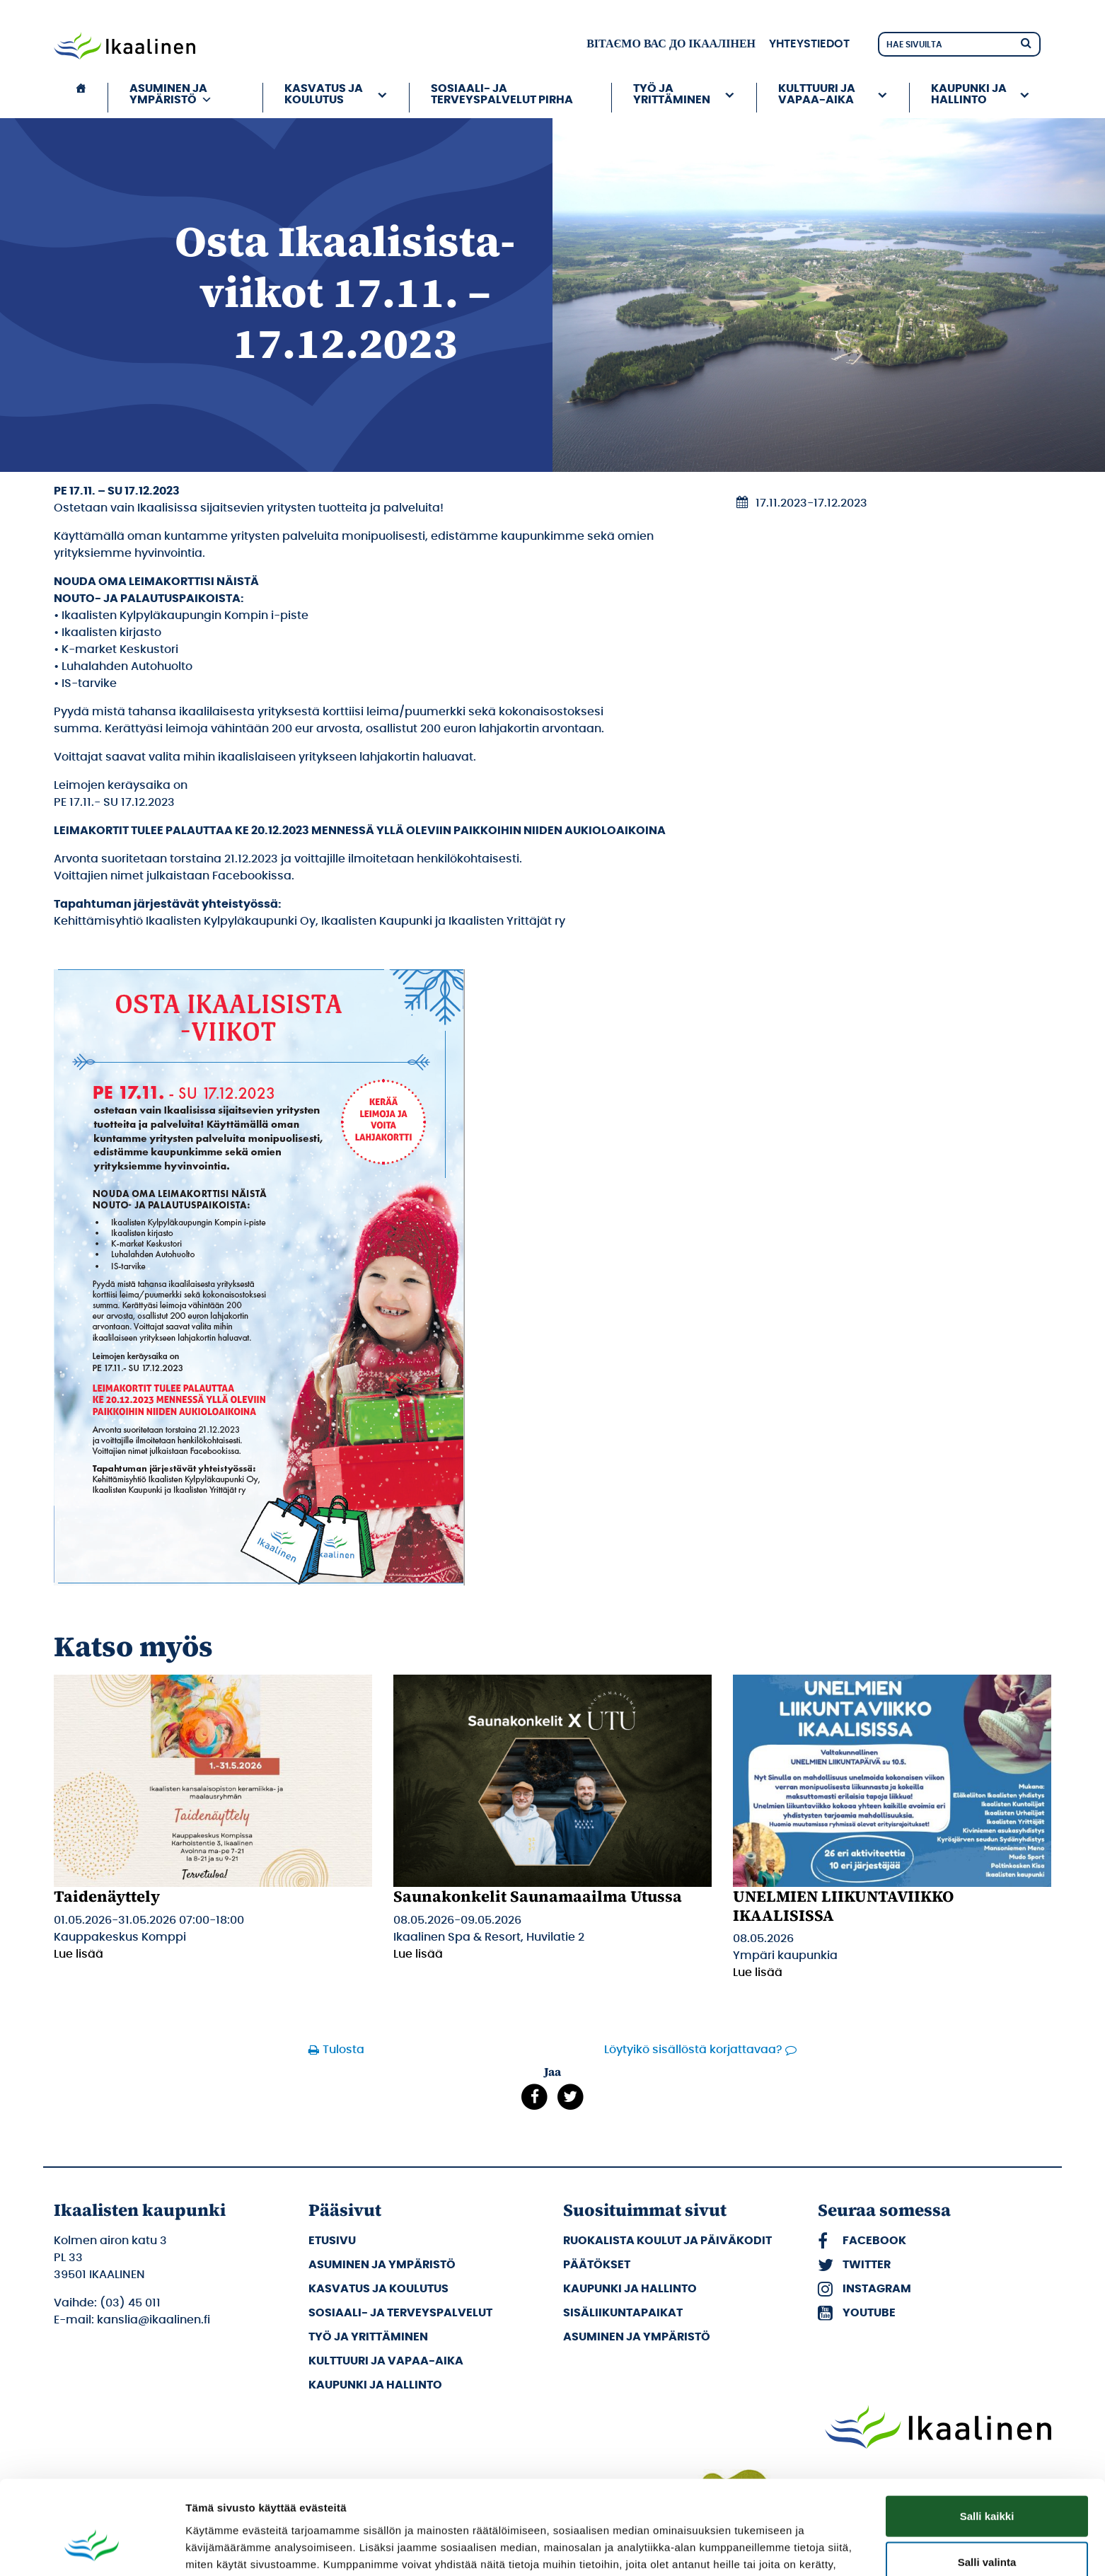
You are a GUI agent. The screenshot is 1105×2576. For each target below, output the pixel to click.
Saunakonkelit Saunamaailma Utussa (537, 1896)
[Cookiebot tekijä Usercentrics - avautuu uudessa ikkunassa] (92, 2548)
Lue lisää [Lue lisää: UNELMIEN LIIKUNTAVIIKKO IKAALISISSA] (757, 1972)
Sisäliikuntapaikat (623, 2312)
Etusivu (332, 2240)
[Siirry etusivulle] (124, 47)
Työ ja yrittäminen (671, 94)
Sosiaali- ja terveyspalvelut (400, 2312)
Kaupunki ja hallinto (969, 94)
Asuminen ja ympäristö (170, 94)
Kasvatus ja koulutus (323, 94)
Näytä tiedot (756, 2548)
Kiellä (987, 2530)
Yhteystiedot (809, 44)
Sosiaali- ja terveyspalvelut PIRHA (502, 94)
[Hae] (1026, 42)
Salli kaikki (987, 2437)
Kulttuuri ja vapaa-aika (816, 94)
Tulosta (343, 2049)
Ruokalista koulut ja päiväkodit (667, 2240)
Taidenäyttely (107, 1896)
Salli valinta (987, 2484)
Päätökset (596, 2264)
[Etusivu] (81, 97)
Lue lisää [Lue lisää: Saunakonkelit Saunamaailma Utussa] (418, 1954)
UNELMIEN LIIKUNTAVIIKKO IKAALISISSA (843, 1905)
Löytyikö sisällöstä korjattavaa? (693, 2049)
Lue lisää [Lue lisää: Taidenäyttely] (78, 1954)
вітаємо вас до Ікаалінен (671, 44)
